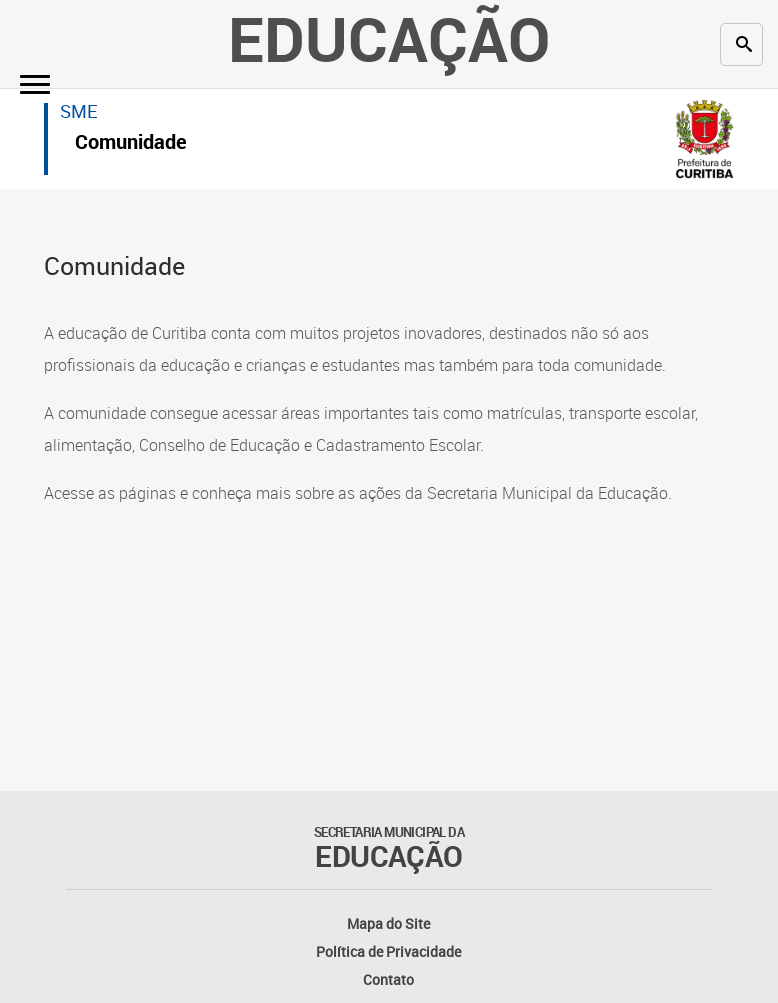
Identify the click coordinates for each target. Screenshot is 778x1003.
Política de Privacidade (388, 951)
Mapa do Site (388, 923)
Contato (388, 979)
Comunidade (131, 144)
